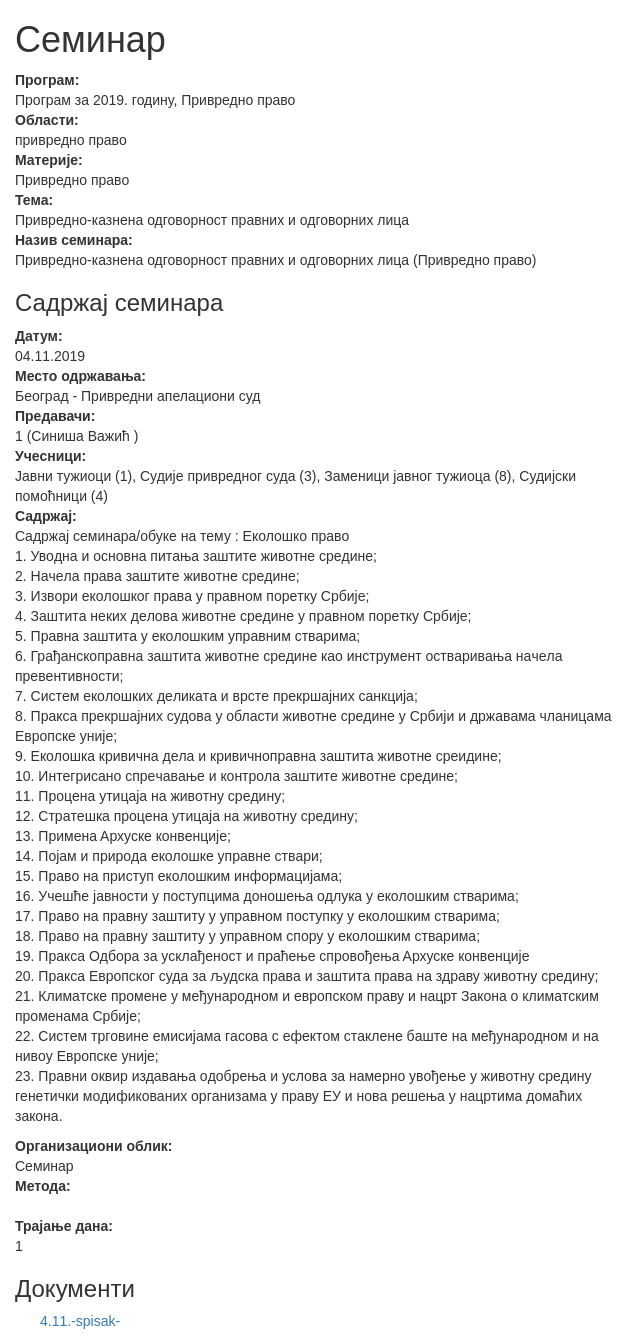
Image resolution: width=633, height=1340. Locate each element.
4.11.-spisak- (80, 1321)
